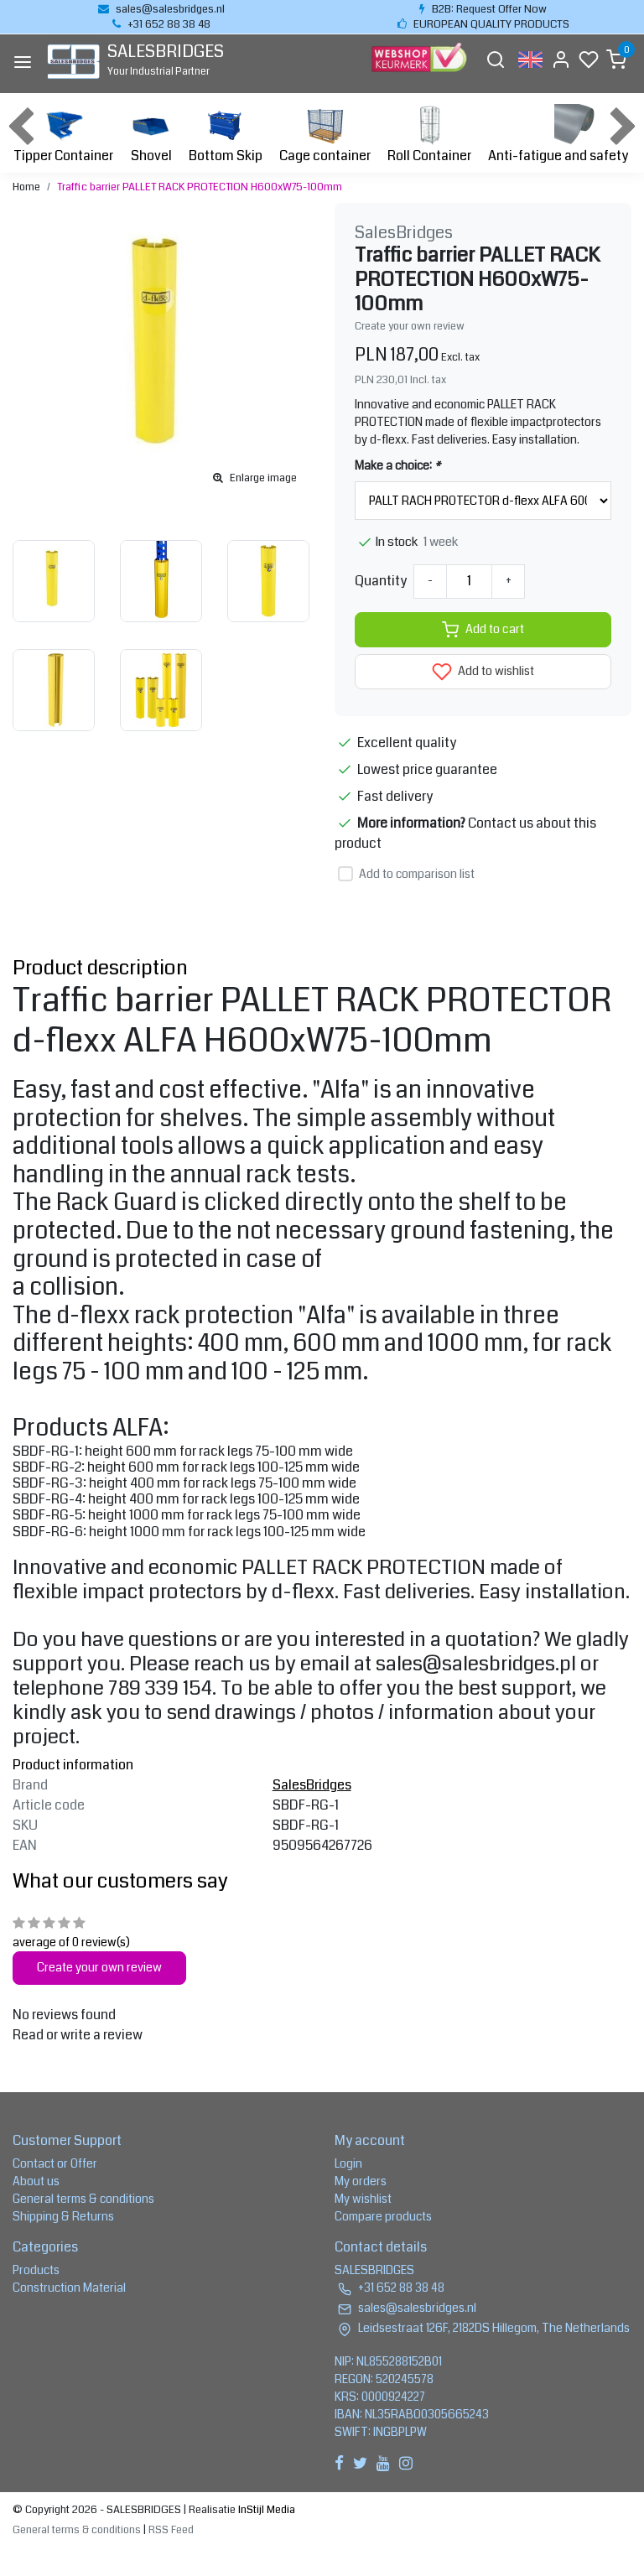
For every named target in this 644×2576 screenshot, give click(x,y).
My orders (361, 2181)
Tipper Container (63, 134)
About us (36, 2181)
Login (348, 2163)
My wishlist (363, 2198)
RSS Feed (171, 2529)
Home (26, 187)
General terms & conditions (83, 2198)
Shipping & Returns (63, 2216)
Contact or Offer (55, 2163)
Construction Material (69, 2287)
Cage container (325, 134)
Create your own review (410, 326)
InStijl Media (265, 2509)
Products (36, 2270)
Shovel (151, 134)
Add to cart (483, 630)
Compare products (383, 2216)
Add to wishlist (483, 672)
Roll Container (429, 134)
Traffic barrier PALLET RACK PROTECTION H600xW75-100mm (199, 187)
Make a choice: (397, 465)
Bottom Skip (225, 134)
